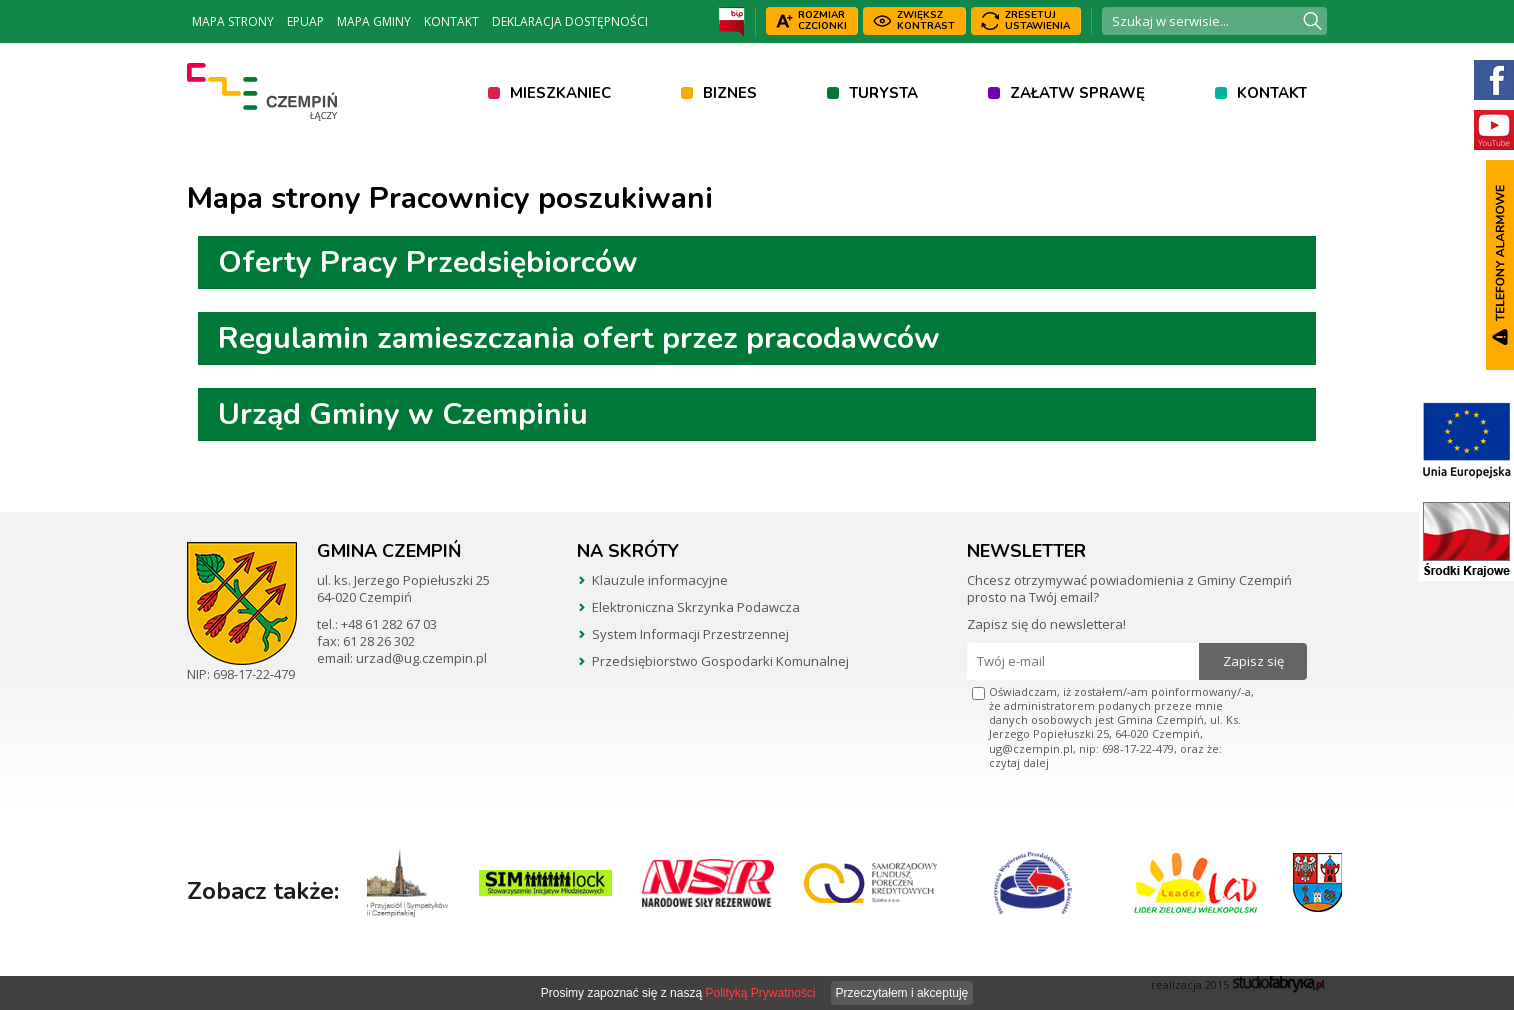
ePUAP (305, 21)
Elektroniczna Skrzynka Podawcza (696, 607)
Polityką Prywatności (760, 993)
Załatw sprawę (1077, 93)
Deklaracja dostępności (570, 21)
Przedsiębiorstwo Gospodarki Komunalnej (720, 661)
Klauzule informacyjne (660, 580)
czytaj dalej (1019, 762)
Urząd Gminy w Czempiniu (403, 414)
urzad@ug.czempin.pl (421, 658)
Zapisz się (1253, 661)
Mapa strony (233, 21)
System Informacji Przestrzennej (690, 634)
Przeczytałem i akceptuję (902, 993)
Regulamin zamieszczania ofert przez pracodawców (579, 338)
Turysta (883, 93)
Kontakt (451, 21)
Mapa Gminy (374, 21)
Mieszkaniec (560, 93)
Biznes (730, 93)
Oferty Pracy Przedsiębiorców (428, 262)
